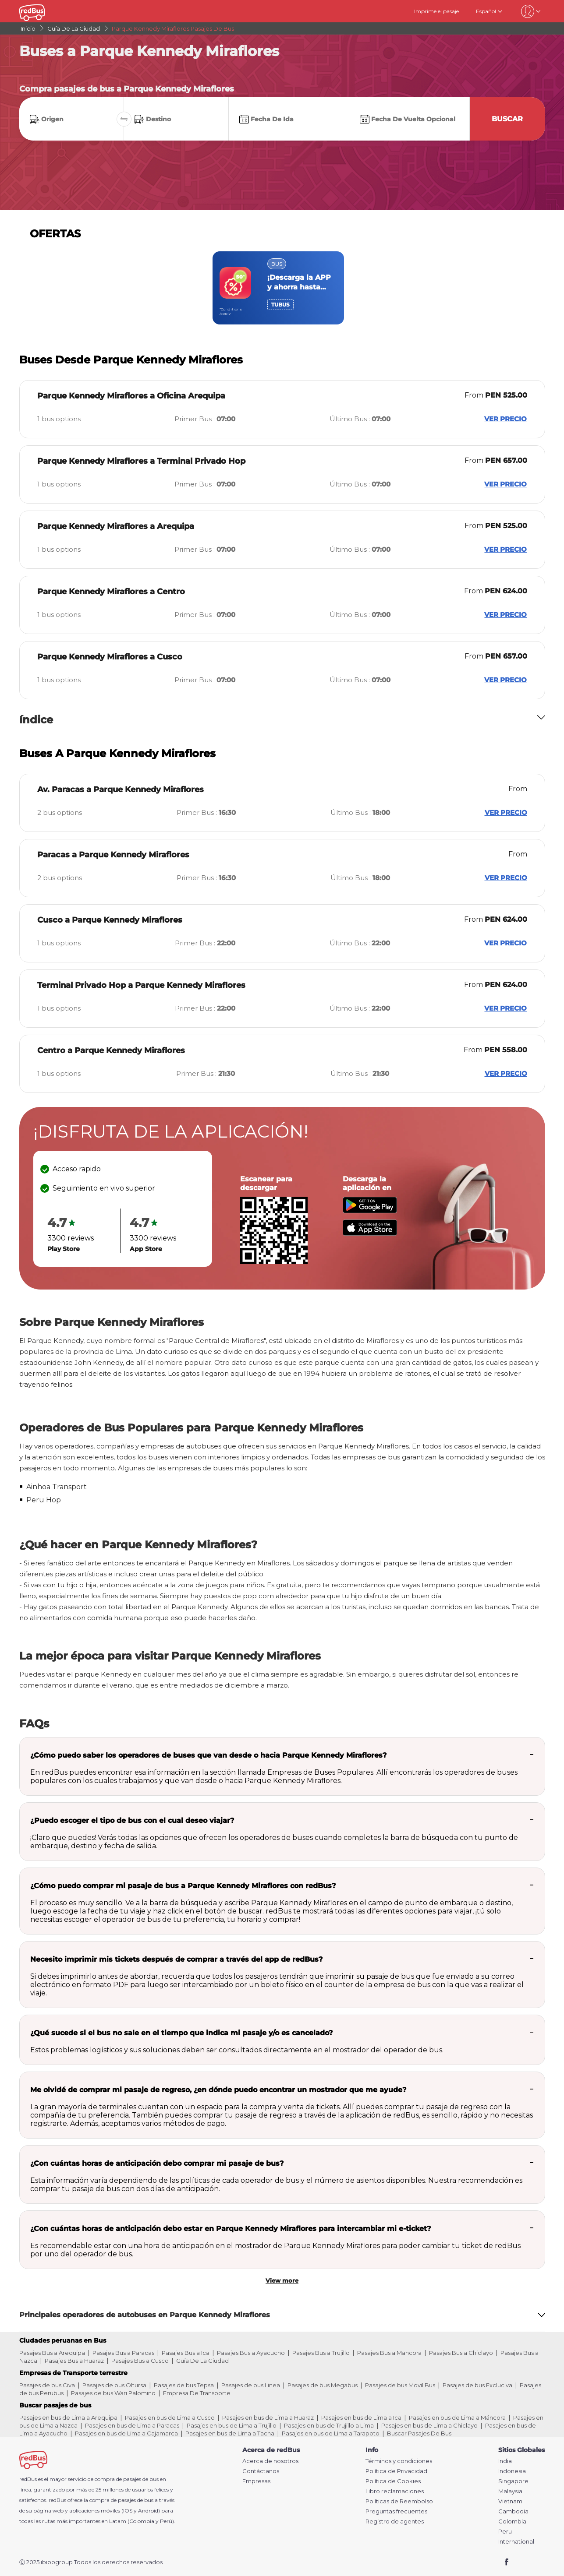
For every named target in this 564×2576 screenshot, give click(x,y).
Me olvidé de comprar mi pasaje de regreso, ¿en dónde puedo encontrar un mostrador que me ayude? (218, 2090)
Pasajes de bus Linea (250, 2385)
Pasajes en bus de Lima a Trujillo (232, 2425)
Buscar (507, 119)
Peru (505, 2531)
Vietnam (510, 2501)
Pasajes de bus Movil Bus (400, 2385)
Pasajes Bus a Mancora (389, 2352)
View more (282, 2280)
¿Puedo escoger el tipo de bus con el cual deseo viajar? (132, 1820)
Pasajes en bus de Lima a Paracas (132, 2425)
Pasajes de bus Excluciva (477, 2385)
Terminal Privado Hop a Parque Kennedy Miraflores (141, 985)
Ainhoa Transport (56, 1487)
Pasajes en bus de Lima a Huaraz (268, 2417)
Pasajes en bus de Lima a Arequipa (68, 2417)
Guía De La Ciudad (202, 2360)
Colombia (512, 2521)
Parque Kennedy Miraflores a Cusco (109, 657)
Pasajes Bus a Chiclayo (461, 2352)
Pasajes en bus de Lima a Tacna (229, 2433)
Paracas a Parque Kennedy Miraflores (113, 855)
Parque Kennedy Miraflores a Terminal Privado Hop (141, 461)
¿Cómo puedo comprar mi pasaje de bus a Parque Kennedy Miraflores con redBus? (183, 1886)
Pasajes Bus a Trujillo (321, 2352)
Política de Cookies (393, 2481)
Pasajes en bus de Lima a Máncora (457, 2417)
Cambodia (513, 2511)
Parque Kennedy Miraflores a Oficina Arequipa (131, 396)
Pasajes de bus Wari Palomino (113, 2392)
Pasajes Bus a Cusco (140, 2360)
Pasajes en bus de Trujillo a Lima (329, 2425)
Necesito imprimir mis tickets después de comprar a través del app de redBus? (176, 1959)
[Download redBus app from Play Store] (370, 1211)
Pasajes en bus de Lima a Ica (361, 2417)
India (505, 2461)
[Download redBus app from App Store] (370, 1233)
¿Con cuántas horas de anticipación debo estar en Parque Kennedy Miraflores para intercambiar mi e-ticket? (230, 2228)
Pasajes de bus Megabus (322, 2385)
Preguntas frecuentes (396, 2511)
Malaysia (510, 2491)
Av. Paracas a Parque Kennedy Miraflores (120, 789)
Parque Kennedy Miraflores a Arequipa (115, 526)
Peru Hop (43, 1500)
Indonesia (512, 2471)
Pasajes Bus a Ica (185, 2352)
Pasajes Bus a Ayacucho (251, 2352)
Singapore (513, 2481)
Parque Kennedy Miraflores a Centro (111, 591)
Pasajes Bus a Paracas (123, 2352)
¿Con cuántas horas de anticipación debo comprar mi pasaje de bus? (157, 2163)
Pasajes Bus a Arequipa (52, 2352)
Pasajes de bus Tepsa (184, 2385)
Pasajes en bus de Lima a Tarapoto (331, 2433)
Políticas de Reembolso (399, 2501)
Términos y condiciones (398, 2461)
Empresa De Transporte (197, 2392)
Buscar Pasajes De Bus (419, 2433)
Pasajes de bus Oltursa (114, 2385)
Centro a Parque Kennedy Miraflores (111, 1050)
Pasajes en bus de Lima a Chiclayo (429, 2425)
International (516, 2541)
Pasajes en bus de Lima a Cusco (170, 2417)
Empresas (256, 2481)
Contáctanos (260, 2471)
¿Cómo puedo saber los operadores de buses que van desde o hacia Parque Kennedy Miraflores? (208, 1755)
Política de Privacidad (396, 2471)
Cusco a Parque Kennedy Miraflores (109, 920)
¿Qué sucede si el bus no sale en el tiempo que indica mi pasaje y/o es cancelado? (181, 2033)
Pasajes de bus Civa (47, 2385)
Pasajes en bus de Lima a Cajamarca (126, 2433)
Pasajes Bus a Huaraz (74, 2360)
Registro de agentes (394, 2521)
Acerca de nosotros (270, 2461)
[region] (282, 287)
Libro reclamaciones (394, 2491)
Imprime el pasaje (436, 11)
